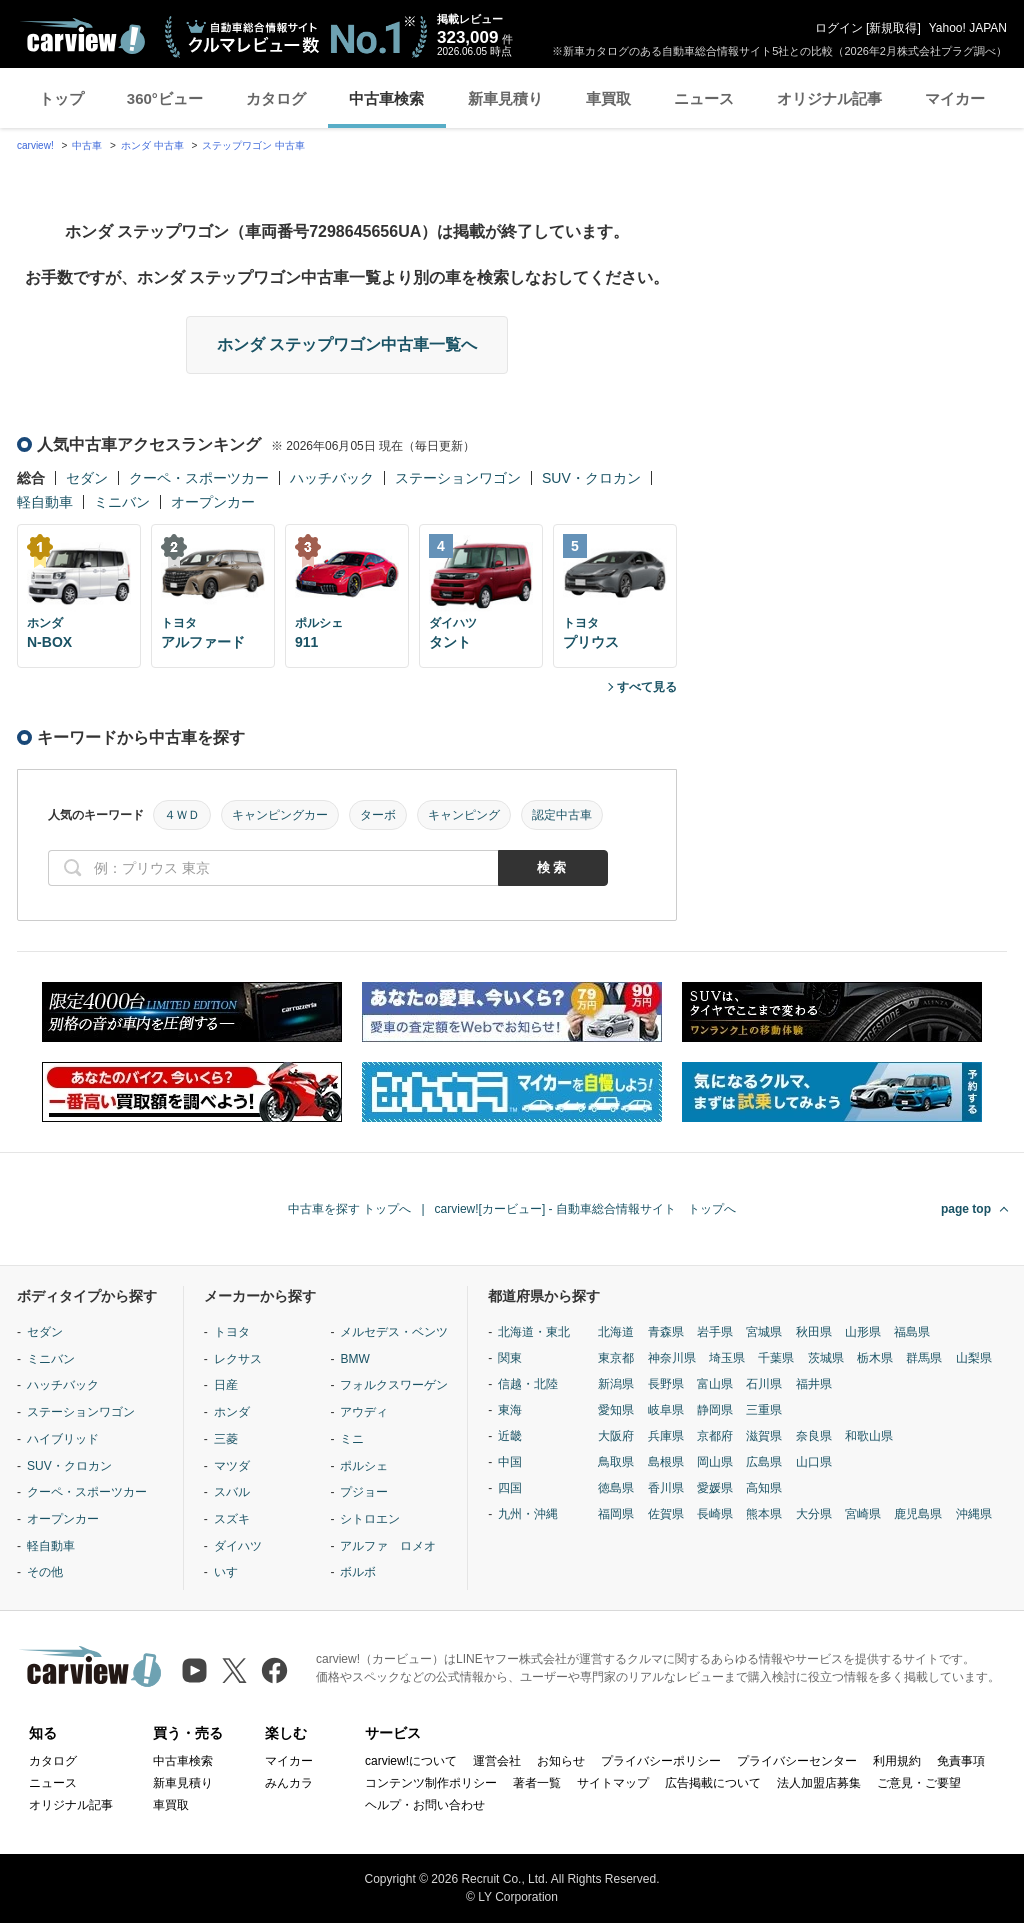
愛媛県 (715, 1488)
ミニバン (122, 502)
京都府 (715, 1436)
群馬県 (924, 1358)
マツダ (232, 1466)
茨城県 (826, 1358)
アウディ (364, 1412)
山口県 (814, 1462)
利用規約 (897, 1761)
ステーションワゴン (458, 478)
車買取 (608, 98)
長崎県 (715, 1514)
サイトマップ (613, 1783)
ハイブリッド (63, 1439)
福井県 (814, 1384)
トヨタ (232, 1332)
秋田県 (814, 1332)
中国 (510, 1462)
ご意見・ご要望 (919, 1783)
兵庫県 (666, 1436)
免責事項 (961, 1761)
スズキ (232, 1519)
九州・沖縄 (528, 1514)
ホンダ (232, 1412)
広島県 (764, 1462)
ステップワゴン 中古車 (253, 145)
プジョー (364, 1492)
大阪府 (616, 1436)
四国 (510, 1488)
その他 (45, 1572)
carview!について (411, 1761)
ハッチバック (332, 478)
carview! (35, 145)
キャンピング (464, 815)
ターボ (378, 815)
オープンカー (213, 502)
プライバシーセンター (797, 1761)
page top (966, 1209)
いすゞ (232, 1572)
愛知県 (616, 1410)
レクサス (238, 1359)
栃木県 (875, 1358)
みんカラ (289, 1783)
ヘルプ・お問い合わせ (425, 1805)
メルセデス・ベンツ (394, 1332)
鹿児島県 (918, 1514)
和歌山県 (869, 1436)
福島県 (912, 1332)
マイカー (955, 98)
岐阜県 (666, 1410)
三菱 (226, 1439)
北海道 (616, 1332)
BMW (354, 1359)
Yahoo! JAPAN (968, 28)
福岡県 (616, 1514)
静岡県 (715, 1410)
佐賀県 (666, 1514)
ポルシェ (364, 1466)
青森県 (666, 1332)
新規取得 (893, 28)
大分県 (814, 1514)
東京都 (616, 1358)
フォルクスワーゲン (394, 1385)
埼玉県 (727, 1358)
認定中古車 (562, 815)
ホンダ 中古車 (152, 145)
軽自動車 (45, 502)
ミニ (352, 1439)
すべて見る (647, 687)
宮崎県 (863, 1514)
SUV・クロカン (591, 478)
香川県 (666, 1488)
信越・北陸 (528, 1384)
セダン (87, 478)
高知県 (764, 1488)
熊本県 (764, 1514)
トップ (61, 98)
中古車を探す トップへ (349, 1209)
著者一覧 (537, 1783)
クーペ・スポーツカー (199, 478)
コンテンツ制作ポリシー (431, 1783)
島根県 (666, 1462)
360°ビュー (165, 98)
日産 (226, 1385)
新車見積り (505, 98)
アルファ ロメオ (388, 1546)
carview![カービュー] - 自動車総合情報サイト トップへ (585, 1209)
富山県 (715, 1384)
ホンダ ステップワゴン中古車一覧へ (347, 344)
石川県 (764, 1384)
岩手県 (715, 1332)
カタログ (276, 98)
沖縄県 (974, 1514)
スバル (232, 1492)
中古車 (87, 145)
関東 (510, 1358)
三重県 (764, 1410)
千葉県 (776, 1358)
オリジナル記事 (829, 98)
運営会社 (497, 1761)
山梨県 (974, 1358)
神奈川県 (672, 1358)
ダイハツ (238, 1546)
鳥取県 (616, 1462)
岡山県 (715, 1462)
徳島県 (616, 1488)
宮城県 (764, 1332)
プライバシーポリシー (661, 1761)
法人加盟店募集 (819, 1783)
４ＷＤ (182, 815)
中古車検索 (386, 98)
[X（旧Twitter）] (234, 1670)
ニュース (704, 98)
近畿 (510, 1436)
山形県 (863, 1332)
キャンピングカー (280, 815)
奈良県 (814, 1436)
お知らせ (561, 1761)
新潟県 (616, 1384)
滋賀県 (764, 1436)
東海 (510, 1410)
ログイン (839, 28)
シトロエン (370, 1519)
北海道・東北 (534, 1332)
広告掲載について (713, 1783)
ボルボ (358, 1572)
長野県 (666, 1384)
